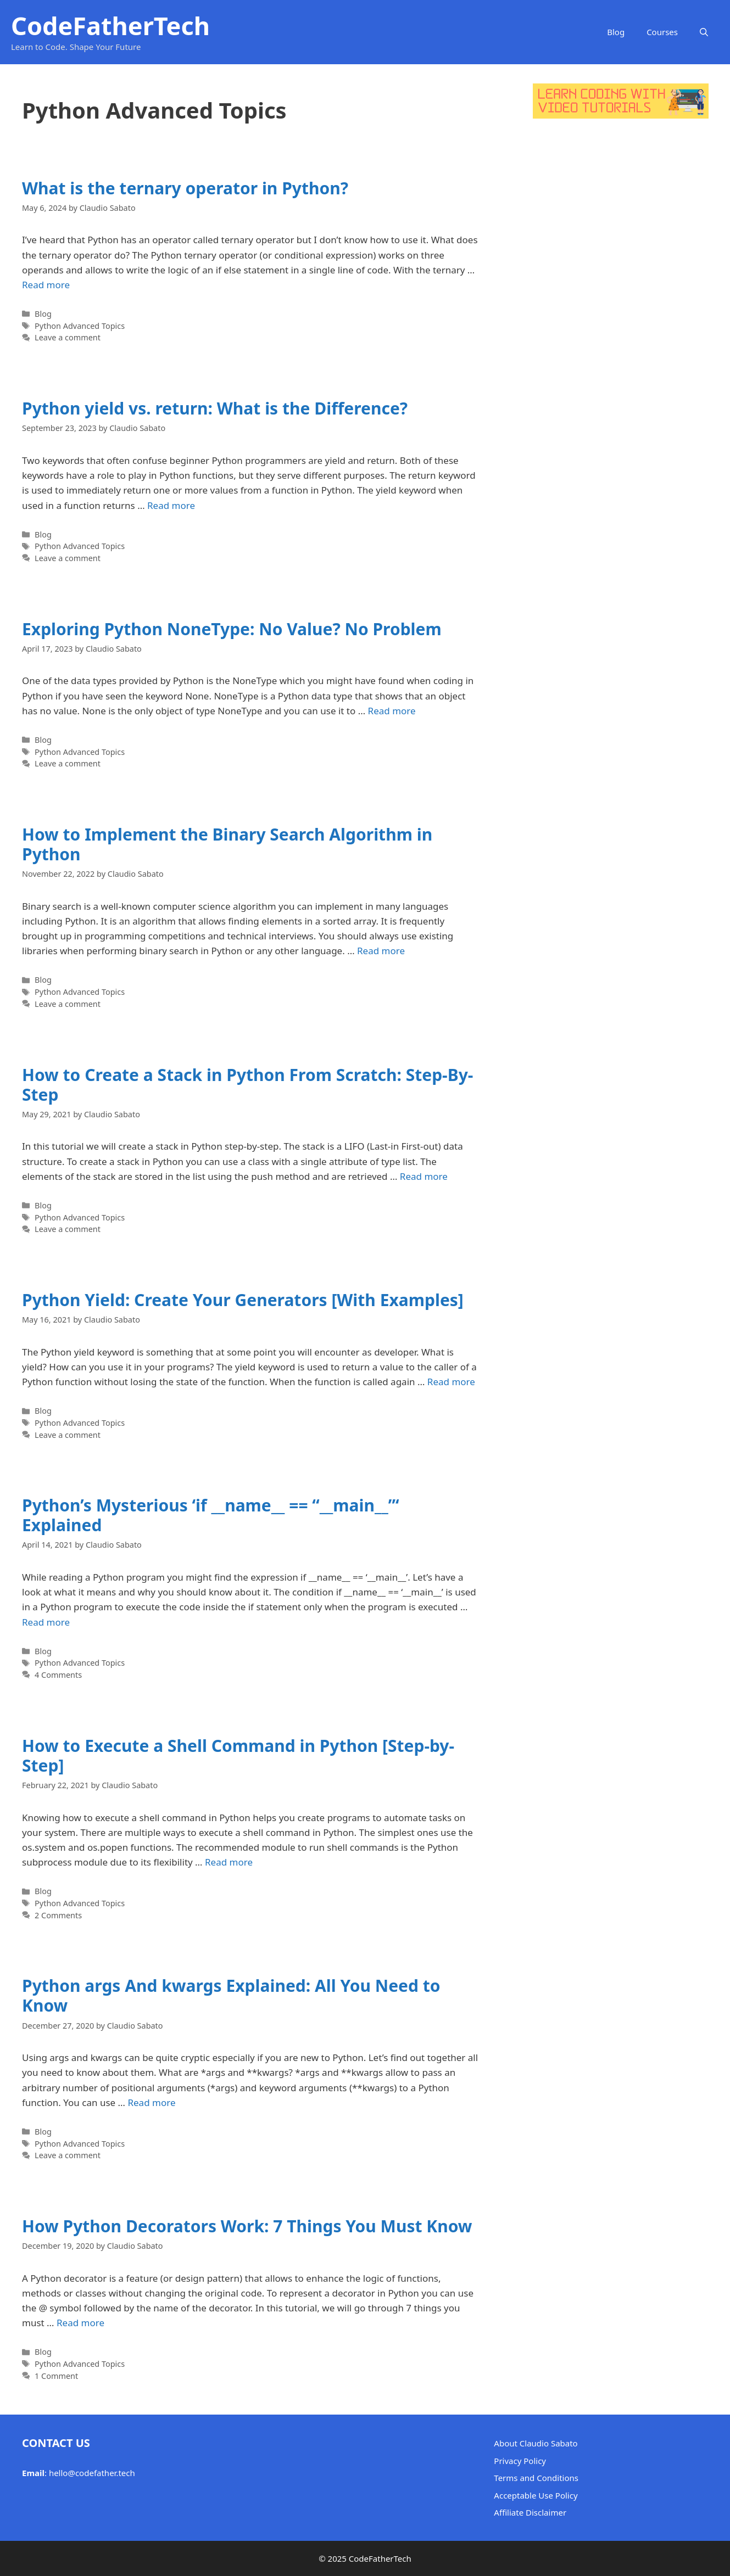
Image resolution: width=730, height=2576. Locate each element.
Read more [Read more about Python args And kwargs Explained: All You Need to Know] (151, 2102)
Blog (616, 31)
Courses (662, 31)
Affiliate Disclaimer (530, 2512)
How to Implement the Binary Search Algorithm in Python (227, 844)
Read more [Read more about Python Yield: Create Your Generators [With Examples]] (451, 1381)
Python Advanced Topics (80, 326)
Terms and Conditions (536, 2477)
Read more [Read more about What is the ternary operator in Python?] (46, 284)
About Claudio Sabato (535, 2443)
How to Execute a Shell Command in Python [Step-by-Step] (238, 1755)
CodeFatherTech (110, 25)
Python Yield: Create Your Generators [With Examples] (243, 1300)
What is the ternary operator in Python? (185, 188)
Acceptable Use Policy (535, 2495)
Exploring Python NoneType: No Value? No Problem (232, 629)
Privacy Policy (520, 2460)
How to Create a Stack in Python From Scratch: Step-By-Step (247, 1084)
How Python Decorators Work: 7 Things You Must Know (247, 2226)
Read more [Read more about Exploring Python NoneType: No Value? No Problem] (392, 710)
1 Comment (56, 2376)
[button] (704, 31)
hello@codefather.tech (92, 2472)
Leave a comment (68, 337)
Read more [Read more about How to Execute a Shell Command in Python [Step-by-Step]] (229, 1862)
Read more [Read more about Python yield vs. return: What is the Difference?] (171, 505)
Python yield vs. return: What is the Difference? (215, 408)
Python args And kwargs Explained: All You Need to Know (231, 1995)
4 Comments (58, 1675)
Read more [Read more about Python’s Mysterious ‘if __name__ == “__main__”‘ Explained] (46, 1622)
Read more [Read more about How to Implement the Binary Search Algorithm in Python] (381, 950)
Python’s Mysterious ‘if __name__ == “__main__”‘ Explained (210, 1515)
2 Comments (58, 1915)
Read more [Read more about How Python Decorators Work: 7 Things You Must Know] (80, 2322)
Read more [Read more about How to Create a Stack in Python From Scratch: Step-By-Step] (424, 1176)
